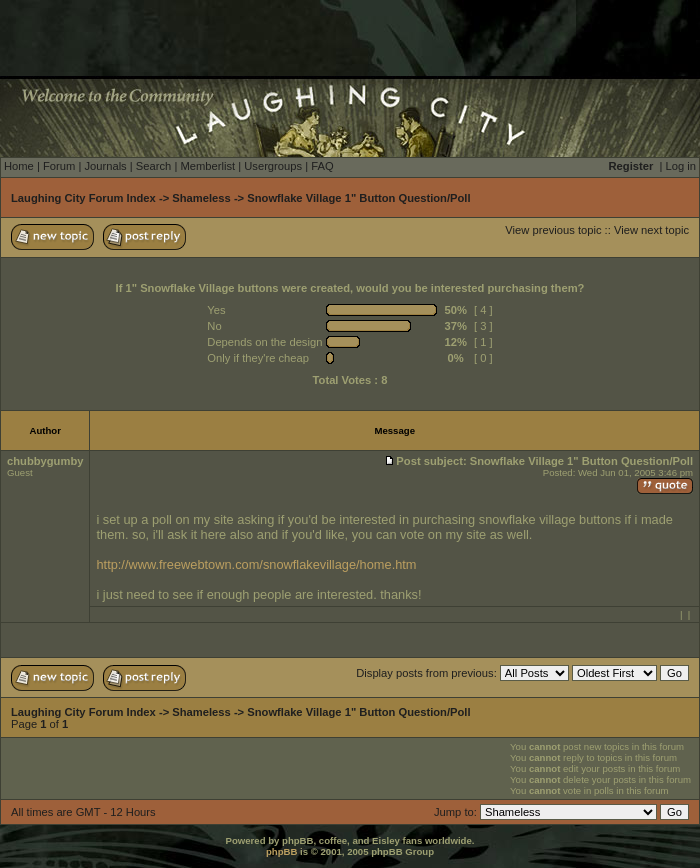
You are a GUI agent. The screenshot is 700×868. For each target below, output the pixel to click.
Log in (681, 166)
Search (153, 166)
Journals (105, 166)
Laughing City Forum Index (83, 198)
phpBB (281, 851)
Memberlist (207, 166)
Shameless (201, 198)
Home (19, 166)
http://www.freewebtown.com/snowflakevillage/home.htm (256, 564)
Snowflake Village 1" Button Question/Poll (358, 198)
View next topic (651, 230)
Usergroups (273, 166)
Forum (59, 166)
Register (631, 166)
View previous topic (553, 230)
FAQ (322, 166)
